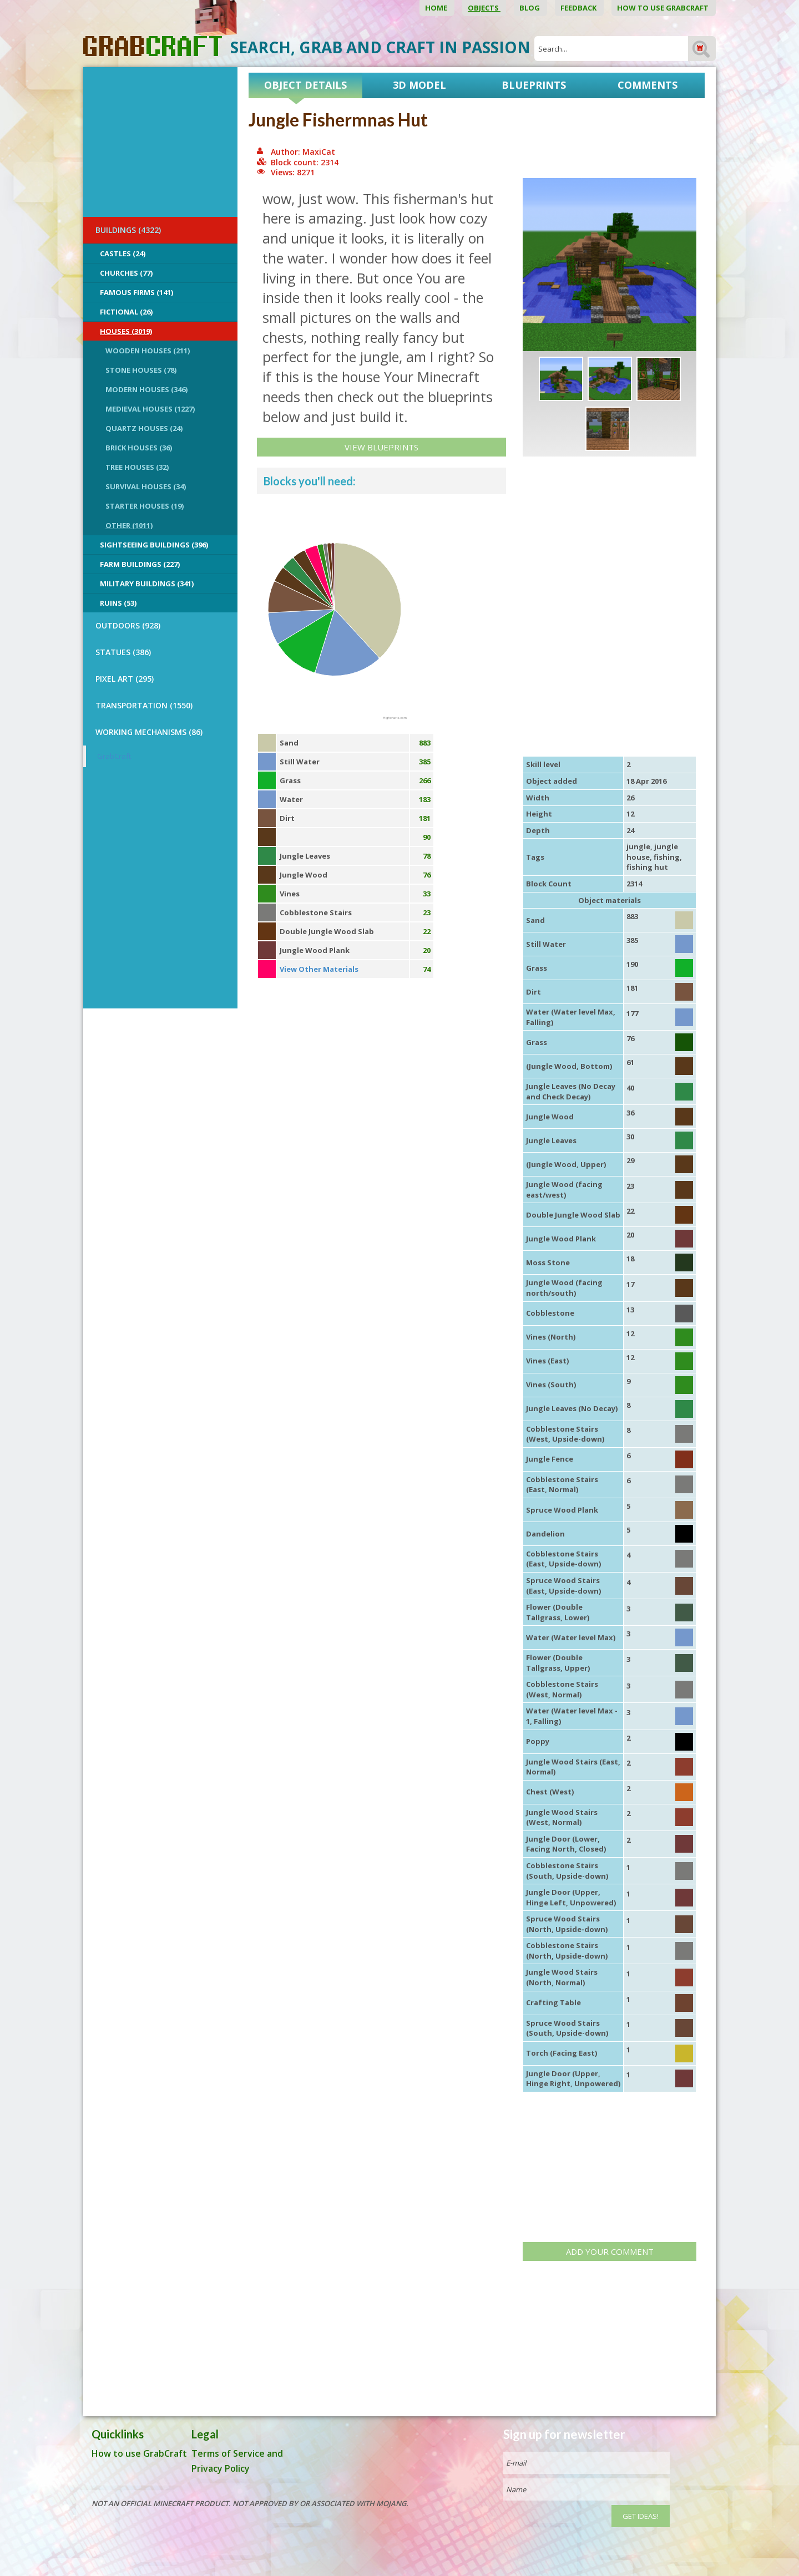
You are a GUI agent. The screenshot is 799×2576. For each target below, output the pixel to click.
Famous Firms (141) (136, 292)
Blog (530, 8)
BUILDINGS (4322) (128, 230)
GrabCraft (114, 756)
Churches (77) (126, 273)
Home (437, 8)
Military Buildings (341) (147, 584)
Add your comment (610, 2251)
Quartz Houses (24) (144, 428)
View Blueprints (381, 447)
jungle (638, 846)
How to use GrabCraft (663, 8)
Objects (484, 8)
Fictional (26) (126, 312)
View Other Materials (319, 969)
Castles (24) (122, 253)
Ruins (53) (118, 603)
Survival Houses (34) (145, 486)
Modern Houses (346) (146, 389)
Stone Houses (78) (140, 370)
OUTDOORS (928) (127, 625)
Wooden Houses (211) (147, 351)
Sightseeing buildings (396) (154, 545)
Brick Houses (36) (138, 448)
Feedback (579, 8)
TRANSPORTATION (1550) (144, 705)
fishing (667, 857)
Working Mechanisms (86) (149, 732)
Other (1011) (129, 525)
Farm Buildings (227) (140, 564)
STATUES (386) (123, 652)
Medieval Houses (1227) (150, 409)
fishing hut (647, 867)
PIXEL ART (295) (124, 678)
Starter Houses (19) (144, 506)
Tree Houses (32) (137, 467)
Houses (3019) (126, 331)
